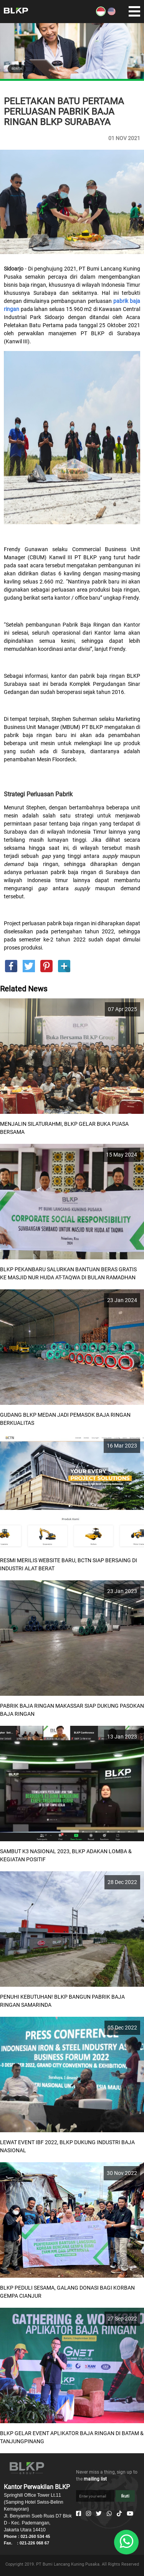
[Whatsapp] (109, 2513)
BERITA (17, 68)
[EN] (111, 14)
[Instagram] (88, 2513)
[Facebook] (78, 2513)
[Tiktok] (119, 2513)
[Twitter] (99, 2513)
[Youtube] (130, 2513)
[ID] (101, 14)
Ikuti (125, 2496)
